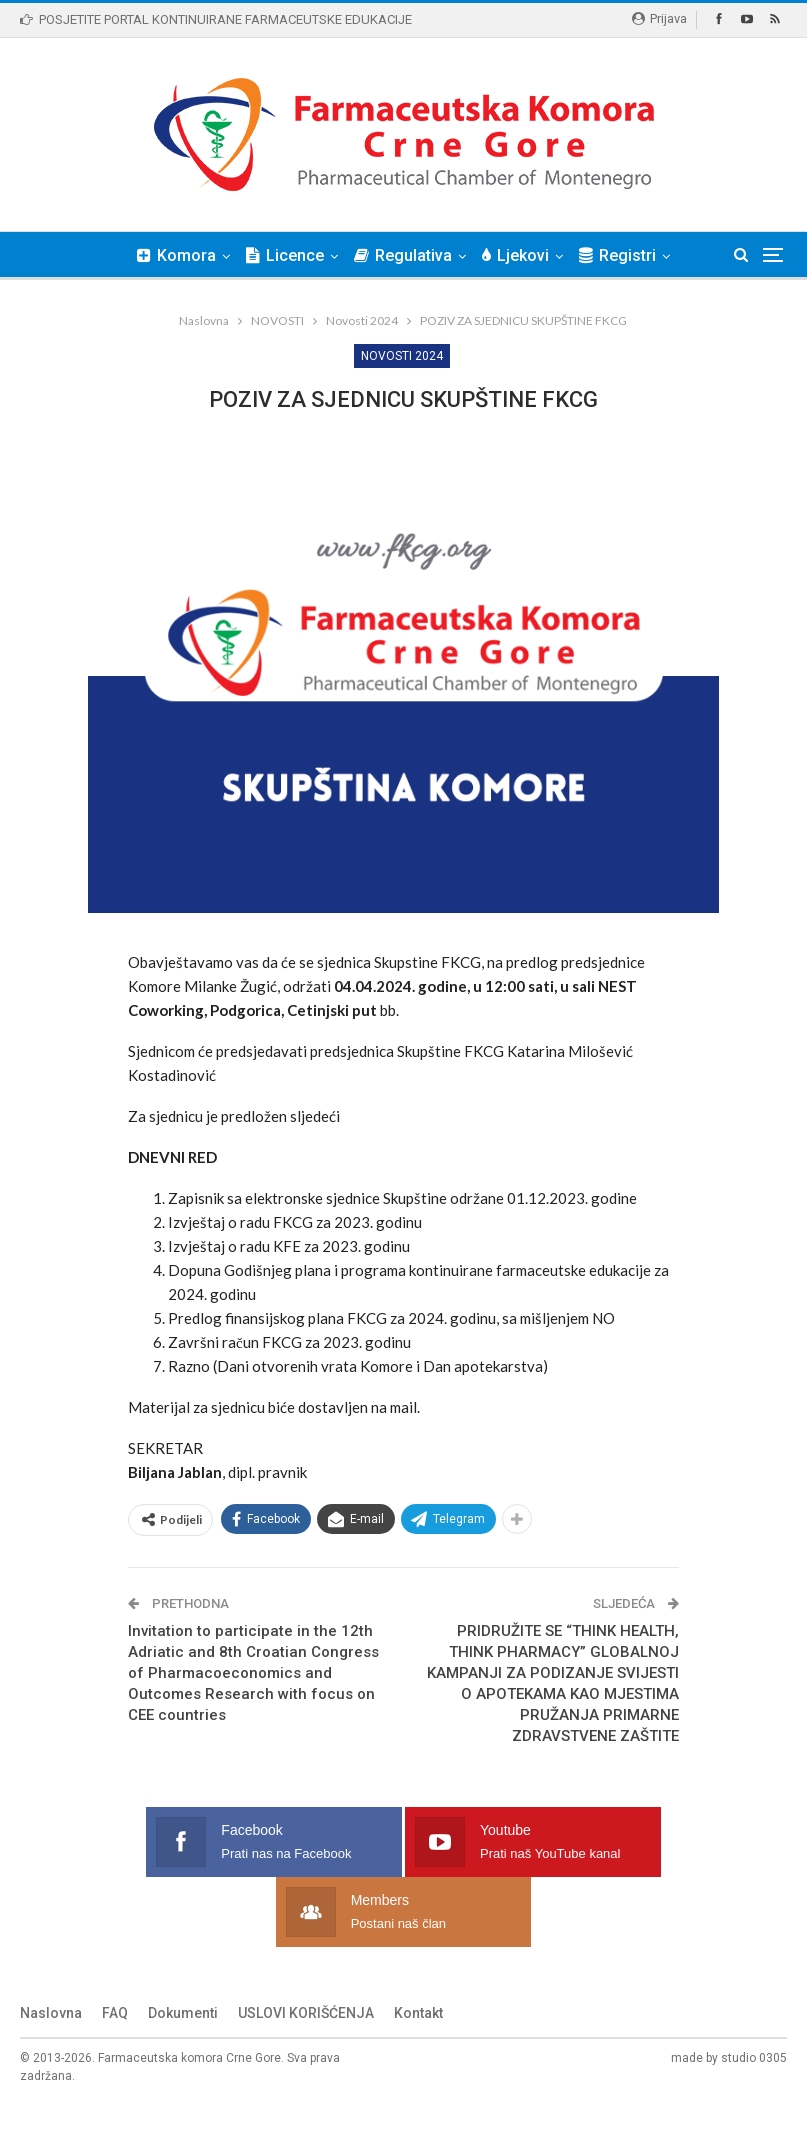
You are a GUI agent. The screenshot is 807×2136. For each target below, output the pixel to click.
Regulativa (426, 255)
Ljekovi (541, 255)
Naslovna (51, 2044)
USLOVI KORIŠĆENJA (306, 2044)
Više (623, 255)
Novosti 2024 (402, 356)
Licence (305, 255)
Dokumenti (183, 2044)
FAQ (115, 2044)
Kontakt (418, 2044)
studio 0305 (754, 2089)
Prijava (659, 18)
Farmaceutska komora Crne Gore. (191, 2089)
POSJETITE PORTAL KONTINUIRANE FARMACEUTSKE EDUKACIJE (216, 19)
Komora (193, 255)
